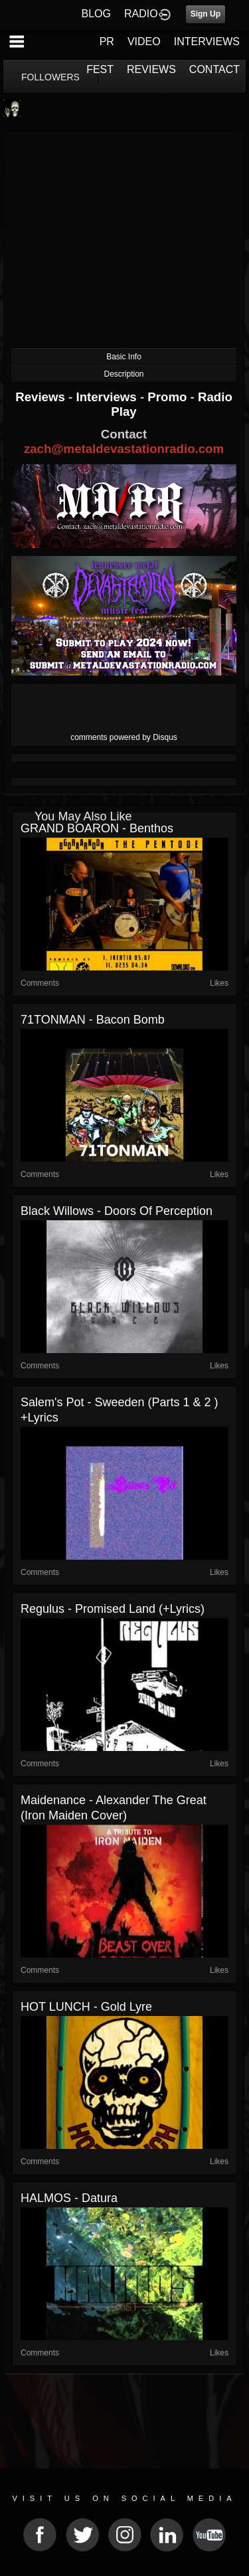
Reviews (41, 397)
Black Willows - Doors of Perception (116, 1211)
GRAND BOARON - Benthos (97, 828)
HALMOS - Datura (69, 2198)
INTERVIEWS (207, 41)
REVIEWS (151, 69)
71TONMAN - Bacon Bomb (93, 1019)
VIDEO (144, 41)
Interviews (107, 397)
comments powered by (123, 737)
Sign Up (205, 14)
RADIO (141, 13)
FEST (100, 69)
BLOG (96, 13)
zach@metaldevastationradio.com (124, 449)
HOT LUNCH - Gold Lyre (86, 2006)
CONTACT (214, 69)
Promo (168, 397)
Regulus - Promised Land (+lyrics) (113, 1608)
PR (107, 41)
